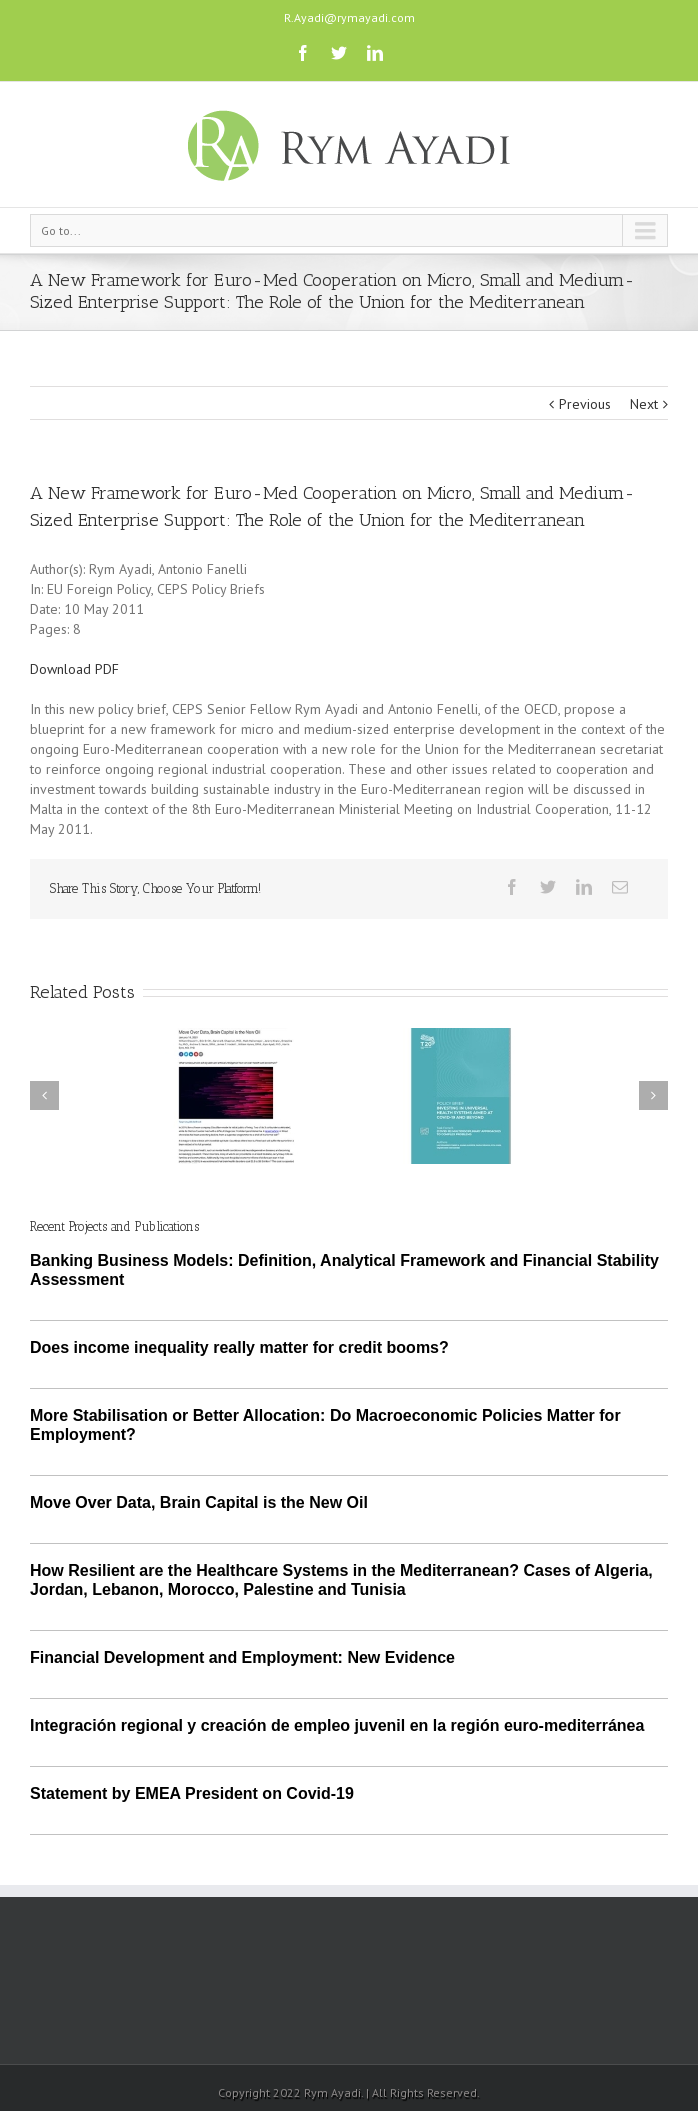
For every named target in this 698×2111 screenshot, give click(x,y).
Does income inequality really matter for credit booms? (239, 1347)
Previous (585, 404)
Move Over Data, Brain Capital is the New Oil (199, 1502)
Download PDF (74, 669)
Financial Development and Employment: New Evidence (242, 1657)
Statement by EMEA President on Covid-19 (192, 1793)
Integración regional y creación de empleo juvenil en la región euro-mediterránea (337, 1725)
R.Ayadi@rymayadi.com (349, 17)
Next (644, 404)
